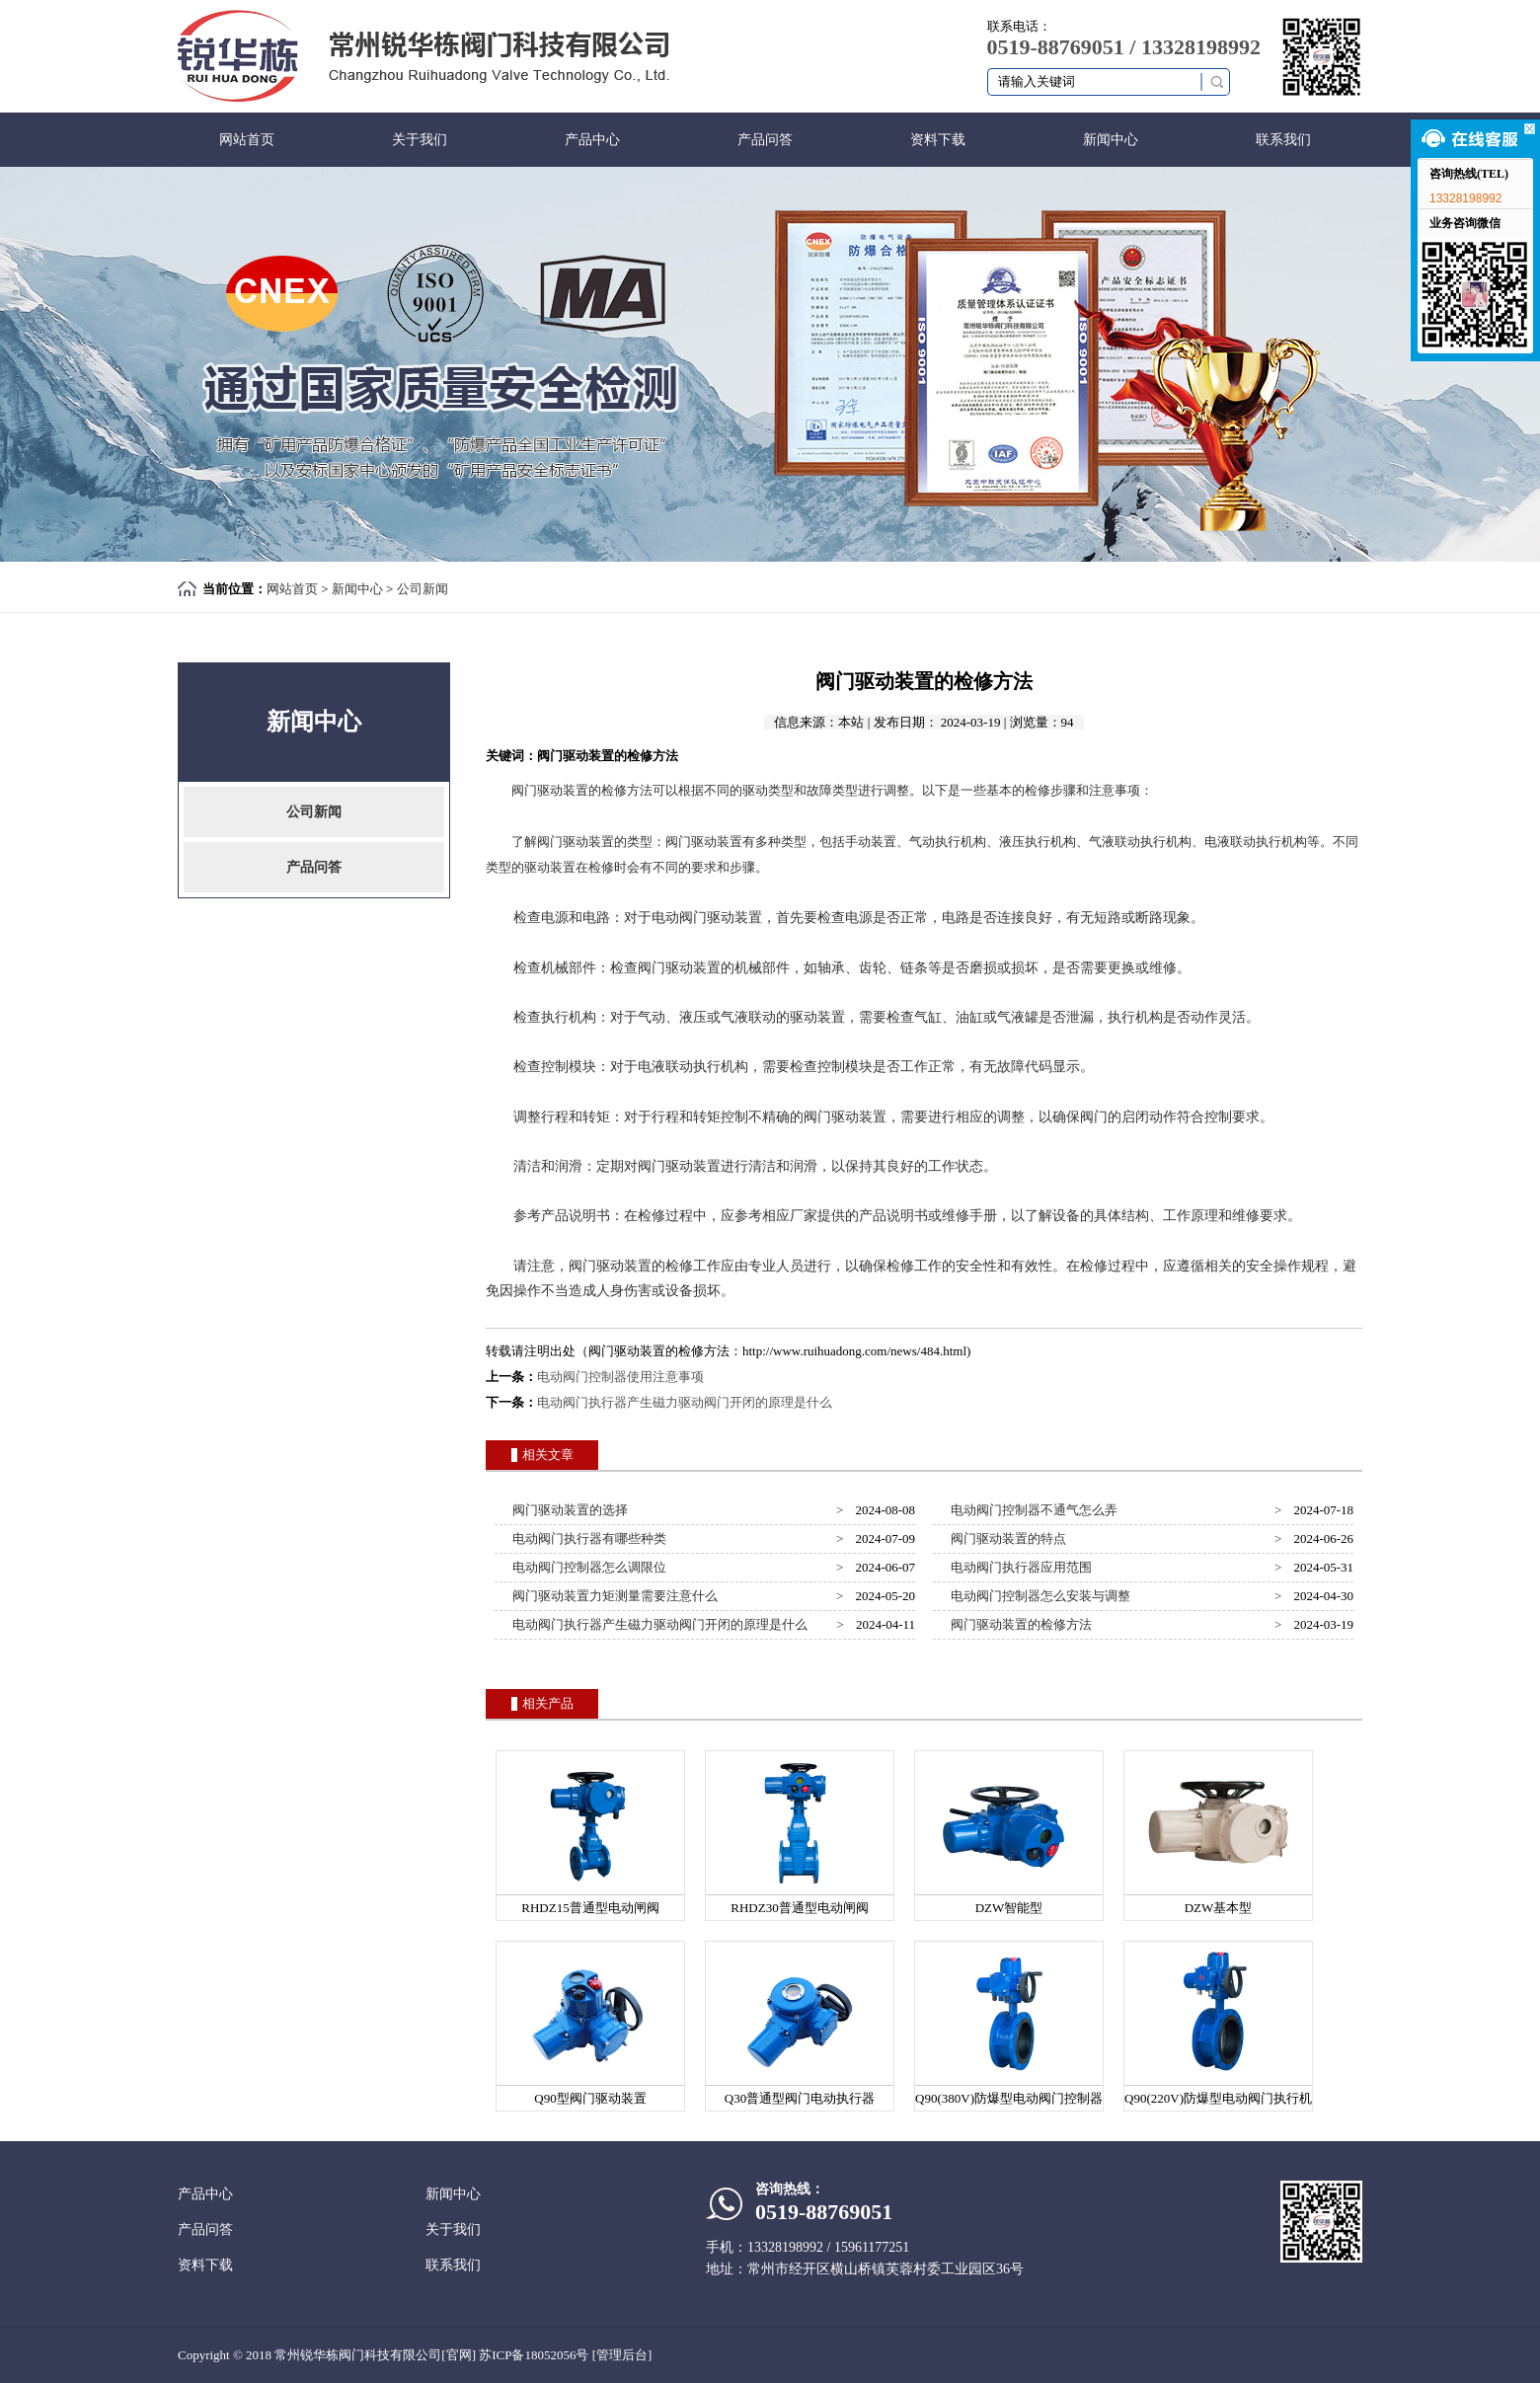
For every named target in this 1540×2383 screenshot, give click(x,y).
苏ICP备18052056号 (533, 2354)
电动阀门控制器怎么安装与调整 (1038, 1595)
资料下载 (937, 139)
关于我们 (419, 139)
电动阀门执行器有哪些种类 (586, 1538)
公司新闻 (422, 588)
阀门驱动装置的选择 (567, 1509)
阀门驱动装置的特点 (1006, 1538)
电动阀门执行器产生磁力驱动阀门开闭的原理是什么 (684, 1402)
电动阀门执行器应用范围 (1019, 1567)
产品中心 (592, 139)
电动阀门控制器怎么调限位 (586, 1567)
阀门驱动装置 (549, 790)
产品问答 (765, 139)
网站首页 (246, 139)
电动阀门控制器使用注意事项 (620, 1376)
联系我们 (1283, 139)
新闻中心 (1110, 139)
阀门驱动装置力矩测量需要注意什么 (612, 1595)
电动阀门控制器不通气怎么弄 (1031, 1509)
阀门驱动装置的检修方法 (1019, 1624)
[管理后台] (622, 2354)
